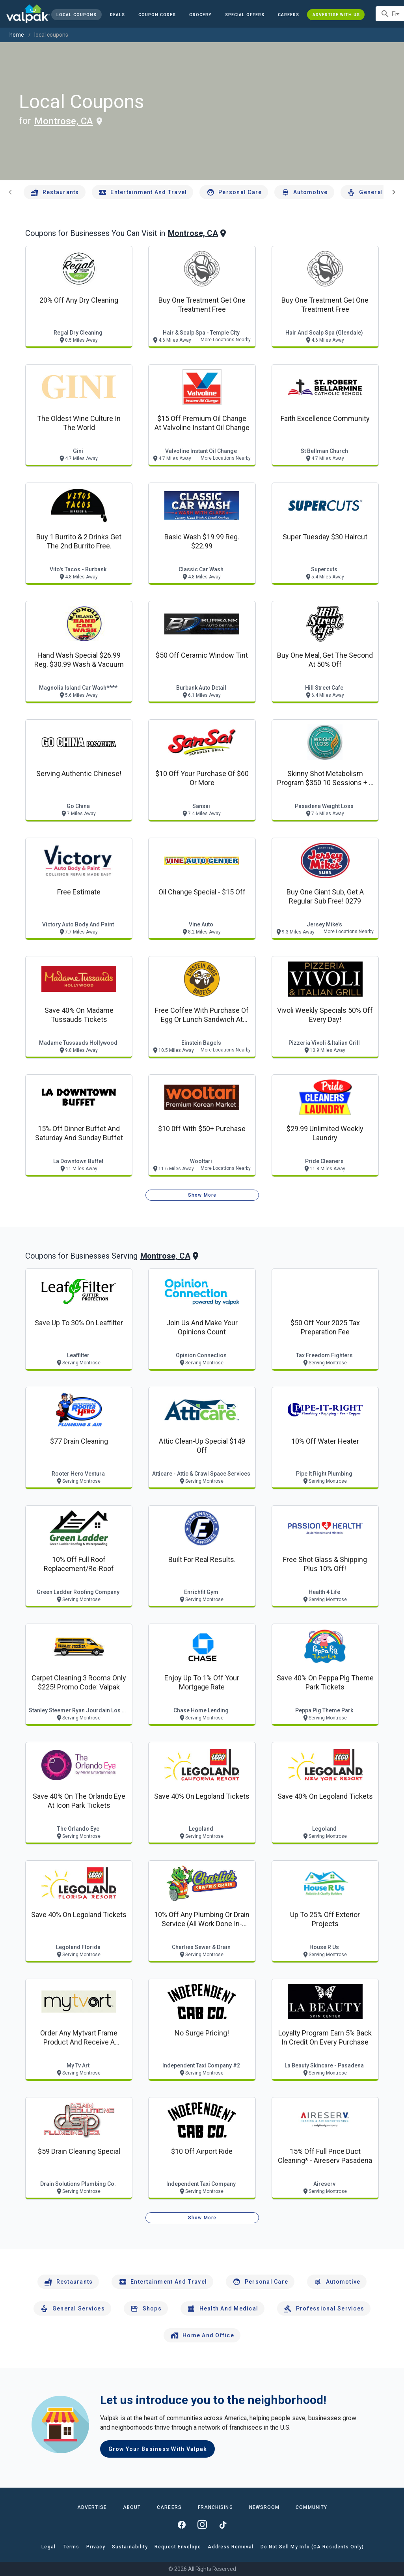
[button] (245, 14)
